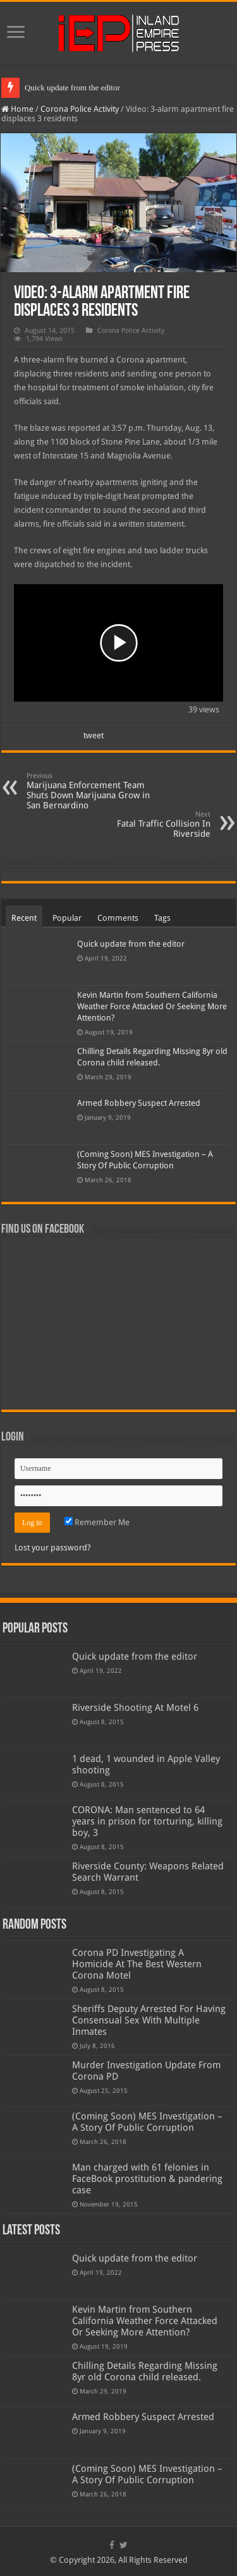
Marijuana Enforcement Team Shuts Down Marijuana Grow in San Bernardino (91, 791)
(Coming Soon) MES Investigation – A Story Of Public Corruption (147, 2122)
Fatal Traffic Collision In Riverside (145, 824)
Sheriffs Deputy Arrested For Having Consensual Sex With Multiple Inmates (149, 2020)
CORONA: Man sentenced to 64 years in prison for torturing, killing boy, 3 (147, 1821)
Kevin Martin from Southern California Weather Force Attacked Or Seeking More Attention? (152, 1006)
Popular (67, 918)
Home (17, 109)
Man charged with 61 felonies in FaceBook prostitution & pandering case (147, 2179)
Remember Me (97, 1522)
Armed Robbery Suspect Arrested (138, 1103)
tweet (93, 735)
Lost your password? (53, 1547)
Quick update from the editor (72, 87)
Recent (24, 918)
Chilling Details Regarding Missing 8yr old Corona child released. (144, 2371)
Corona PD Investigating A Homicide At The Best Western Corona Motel (137, 1964)
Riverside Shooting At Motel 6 (135, 1707)
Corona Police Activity (79, 109)
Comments (117, 918)
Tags (162, 918)
